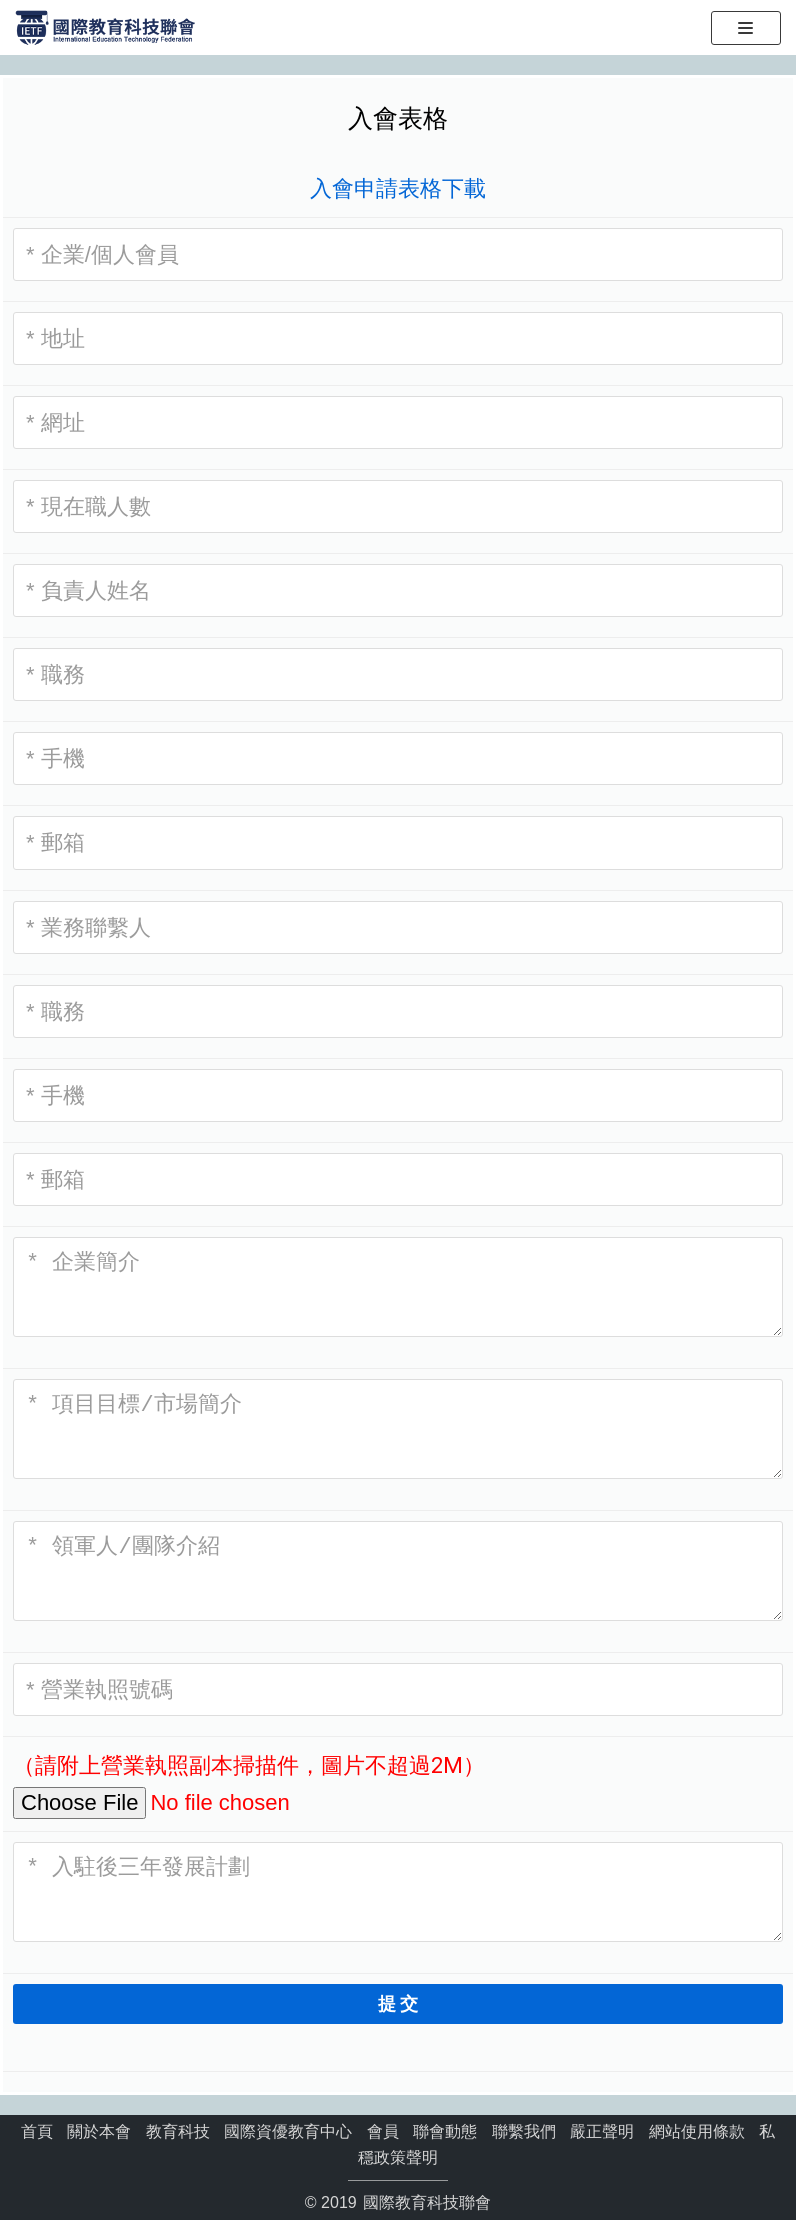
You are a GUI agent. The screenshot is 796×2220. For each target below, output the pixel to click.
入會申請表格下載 (398, 188)
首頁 (37, 2131)
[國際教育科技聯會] (105, 26)
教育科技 (178, 2131)
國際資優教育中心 (288, 2131)
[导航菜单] (757, 28)
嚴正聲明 (602, 2131)
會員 (383, 2131)
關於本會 (99, 2131)
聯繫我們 (524, 2131)
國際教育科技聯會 (425, 2202)
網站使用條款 (697, 2131)
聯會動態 (445, 2131)
